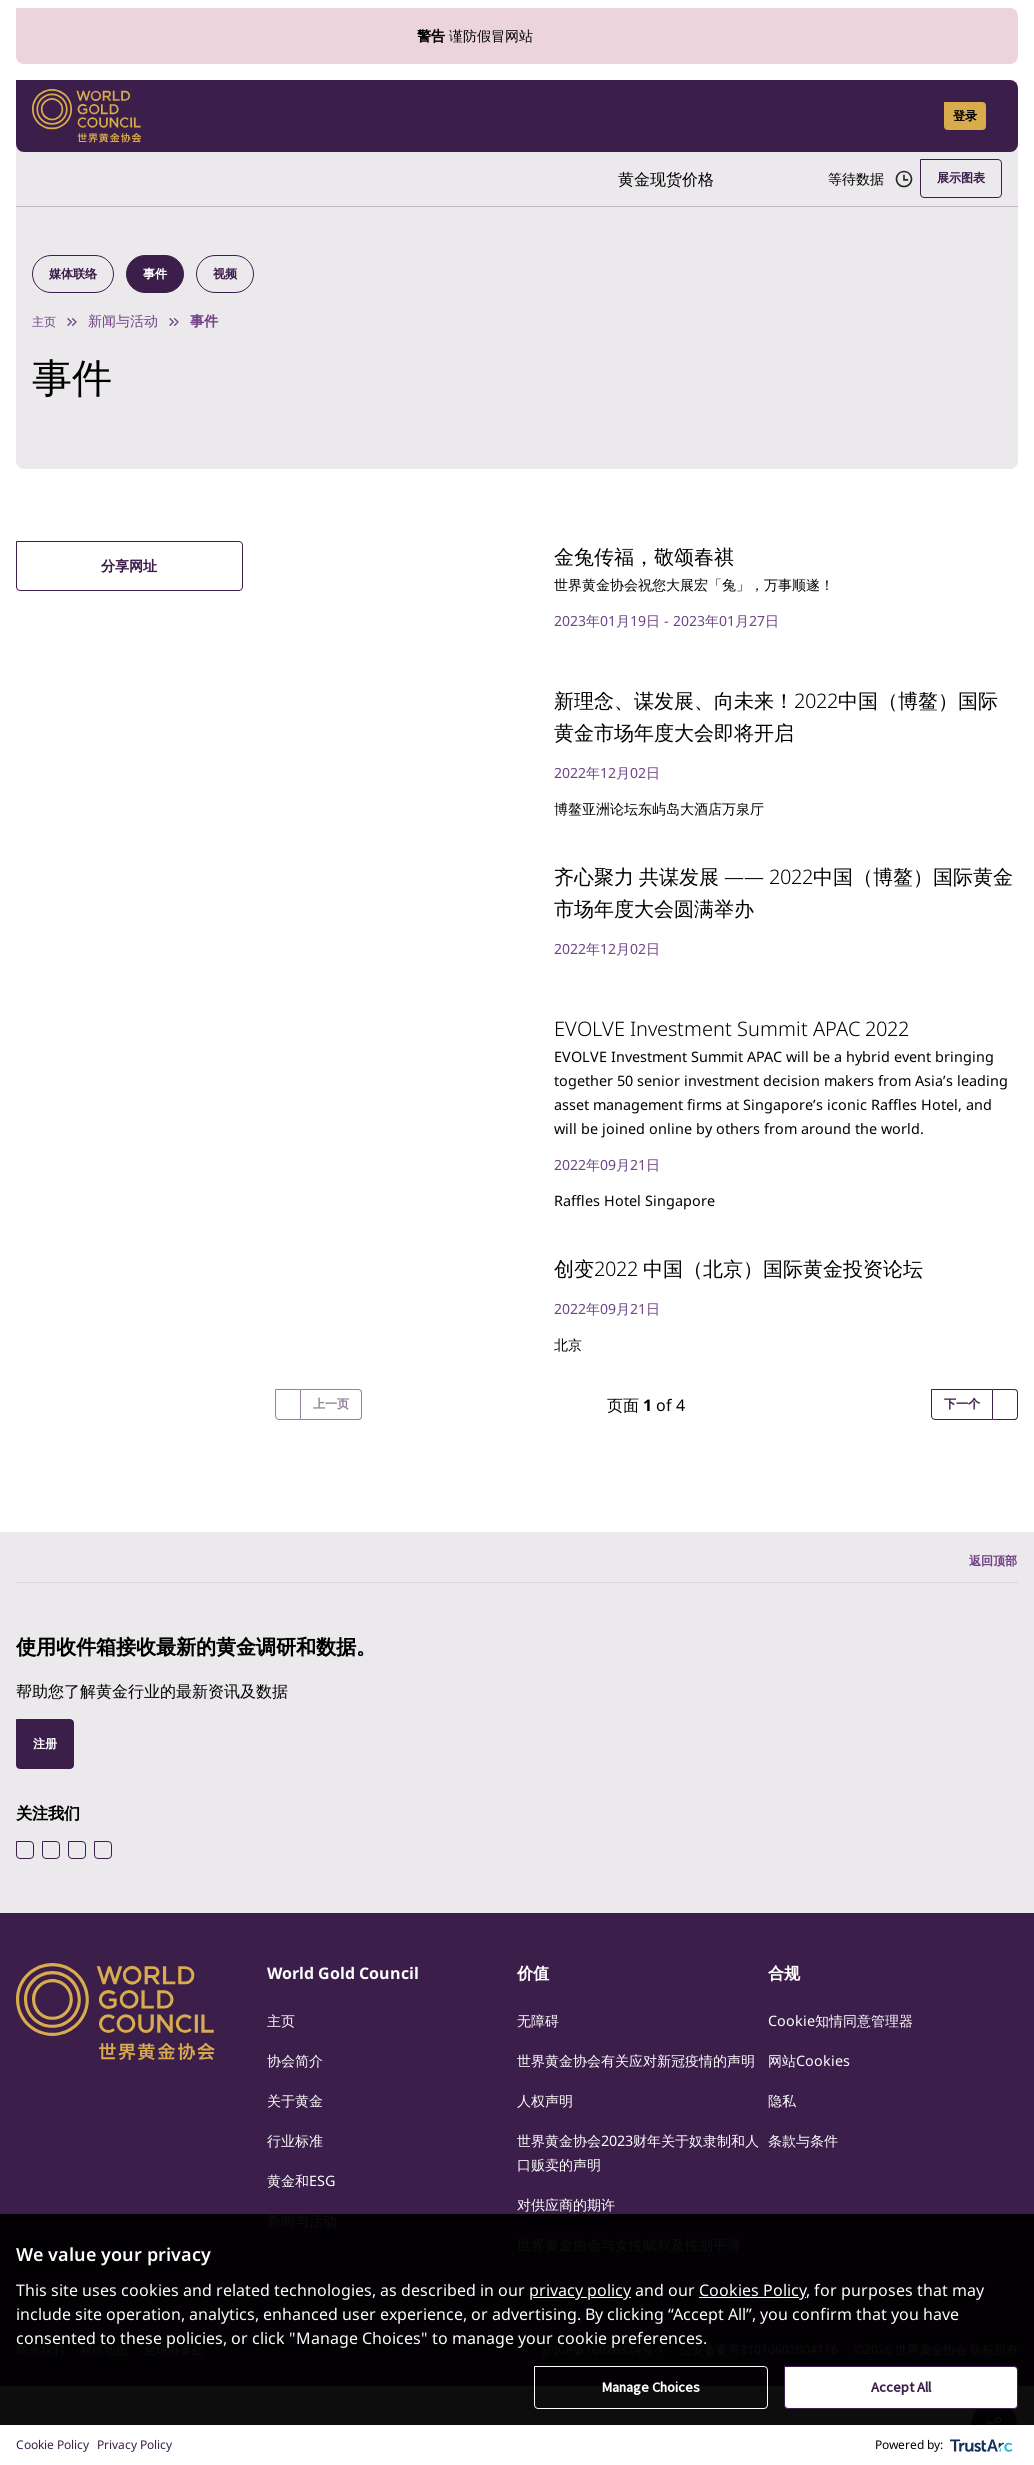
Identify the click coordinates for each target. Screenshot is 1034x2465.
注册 (47, 1774)
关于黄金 (299, 2132)
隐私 (784, 2132)
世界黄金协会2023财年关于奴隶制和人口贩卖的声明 (639, 2208)
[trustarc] (982, 2445)
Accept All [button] (901, 2387)
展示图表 (957, 178)
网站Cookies (814, 2092)
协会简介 (299, 2092)
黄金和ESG (306, 2212)
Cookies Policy (752, 2289)
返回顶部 (989, 1591)
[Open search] (916, 116)
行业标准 (299, 2172)
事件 (165, 275)
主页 (46, 324)
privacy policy (580, 2289)
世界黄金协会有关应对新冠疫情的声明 (637, 2104)
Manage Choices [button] (651, 2387)
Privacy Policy (134, 2444)
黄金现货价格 (626, 179)
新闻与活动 (127, 324)
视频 (239, 275)
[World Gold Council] (87, 116)
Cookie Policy (52, 2444)
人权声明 (549, 2156)
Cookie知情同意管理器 (850, 2052)
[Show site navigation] (994, 116)
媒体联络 (77, 275)
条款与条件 (808, 2172)
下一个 (959, 1433)
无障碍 (541, 2052)
